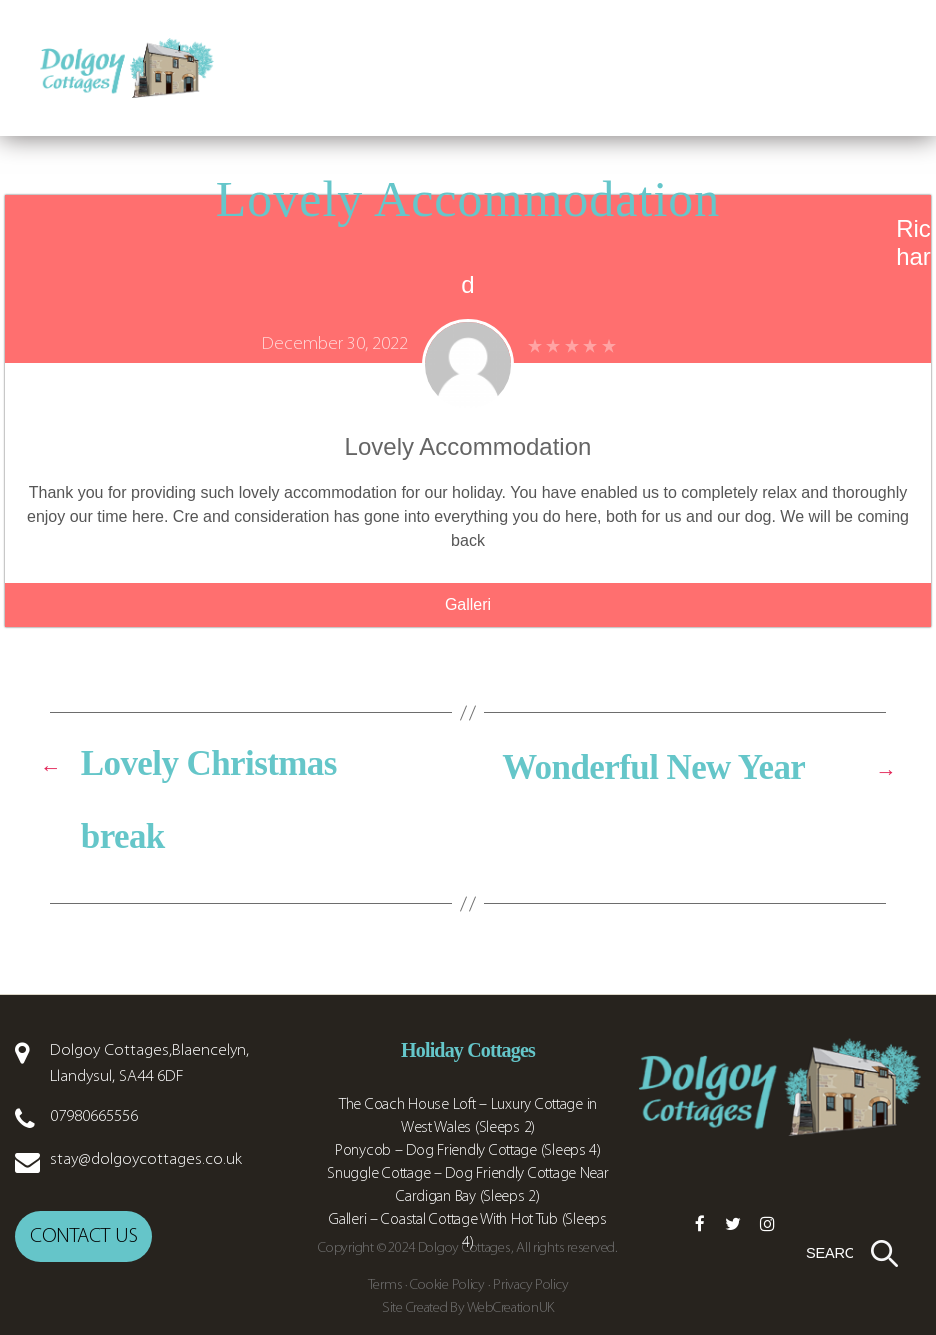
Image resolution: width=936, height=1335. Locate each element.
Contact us (83, 1232)
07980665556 (94, 1116)
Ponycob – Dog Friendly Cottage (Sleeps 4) (468, 1151)
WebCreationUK (511, 1308)
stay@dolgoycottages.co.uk (146, 1159)
